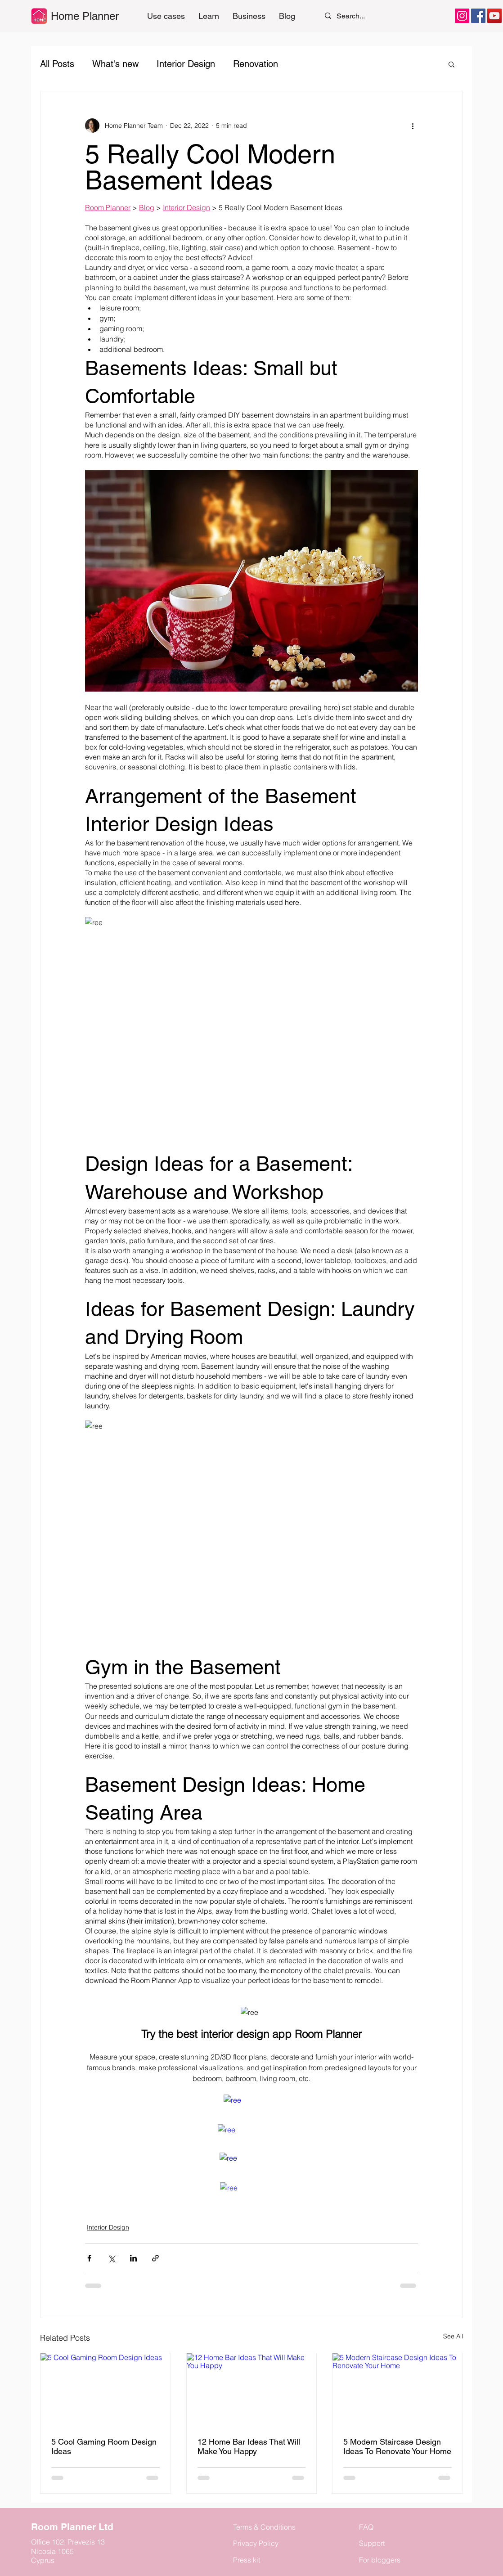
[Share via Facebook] (89, 2258)
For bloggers (379, 2559)
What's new (115, 63)
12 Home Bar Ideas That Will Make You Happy (249, 2446)
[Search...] (355, 16)
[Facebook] (478, 16)
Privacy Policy (255, 2543)
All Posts (57, 63)
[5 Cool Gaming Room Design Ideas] (105, 2389)
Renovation (255, 63)
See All (453, 2336)
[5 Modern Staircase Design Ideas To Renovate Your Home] (397, 2389)
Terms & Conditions (264, 2526)
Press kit (246, 2559)
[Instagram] (462, 16)
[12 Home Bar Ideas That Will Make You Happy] (252, 2389)
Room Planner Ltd (72, 2526)
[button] (209, 16)
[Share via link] (155, 2258)
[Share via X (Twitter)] (111, 2258)
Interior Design (186, 63)
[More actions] (412, 125)
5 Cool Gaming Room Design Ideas (104, 2446)
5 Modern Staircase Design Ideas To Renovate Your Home (397, 2446)
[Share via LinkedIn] (133, 2258)
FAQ (366, 2526)
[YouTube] (494, 16)
